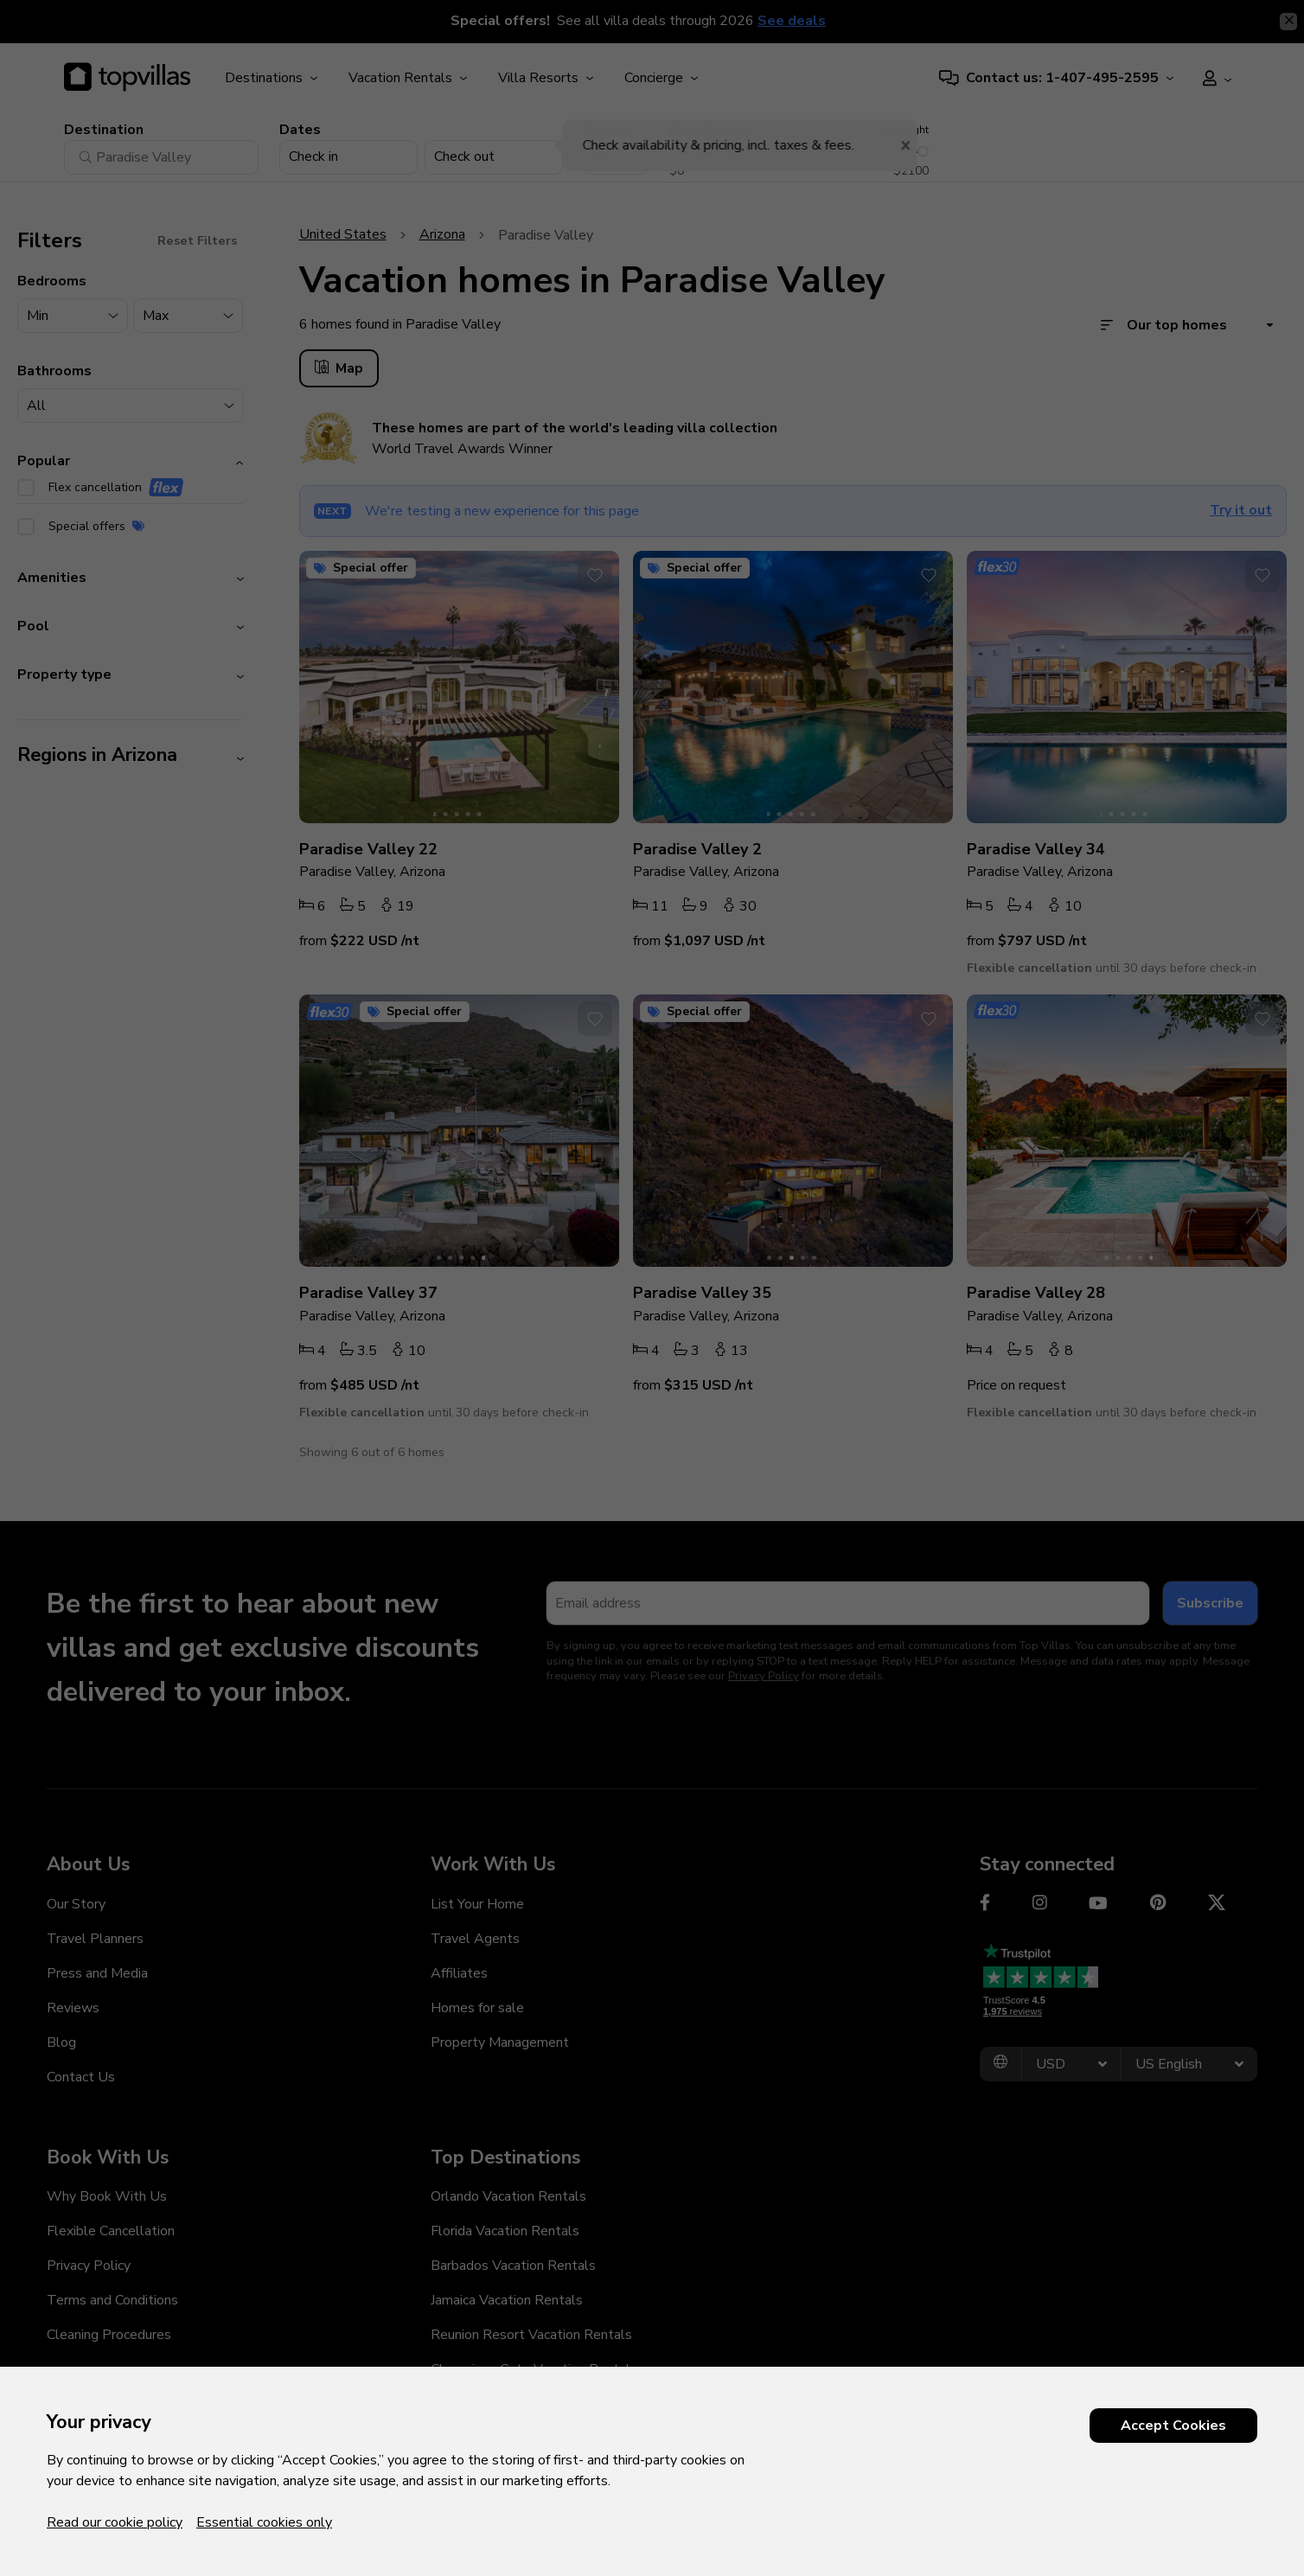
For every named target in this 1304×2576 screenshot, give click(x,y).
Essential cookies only (264, 2522)
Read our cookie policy (114, 2522)
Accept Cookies (1173, 2425)
